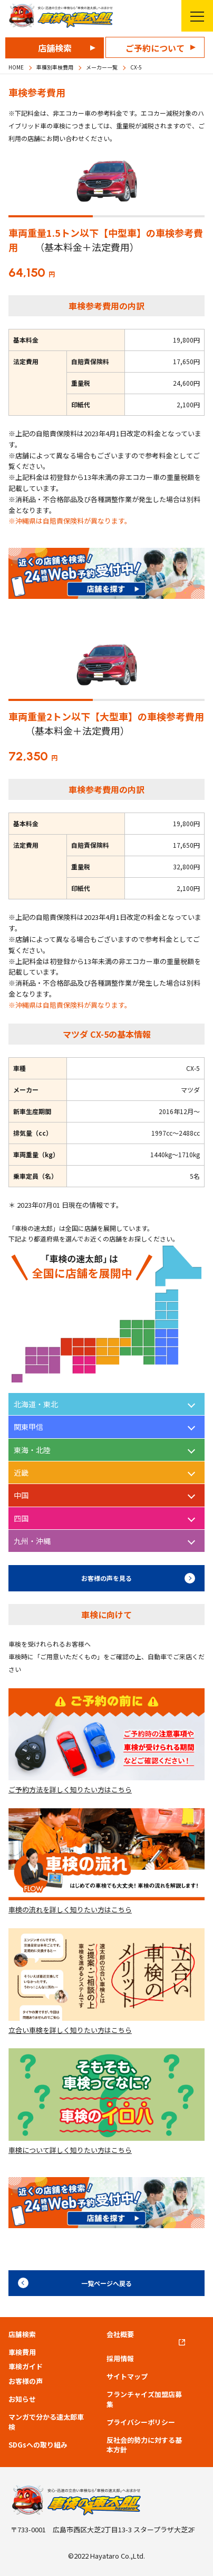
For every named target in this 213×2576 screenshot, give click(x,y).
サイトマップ (127, 2376)
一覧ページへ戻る (106, 2283)
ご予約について (155, 48)
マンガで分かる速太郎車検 (46, 2421)
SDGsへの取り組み (37, 2445)
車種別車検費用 (54, 67)
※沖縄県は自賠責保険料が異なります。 (69, 521)
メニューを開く (192, 16)
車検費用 (22, 2352)
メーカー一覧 (102, 67)
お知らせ (22, 2399)
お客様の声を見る (106, 1577)
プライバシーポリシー (140, 2422)
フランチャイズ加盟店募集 (144, 2399)
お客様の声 (25, 2381)
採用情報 (120, 2358)
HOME (16, 67)
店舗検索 (55, 48)
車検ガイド (25, 2366)
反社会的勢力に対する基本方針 (144, 2444)
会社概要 (120, 2334)
